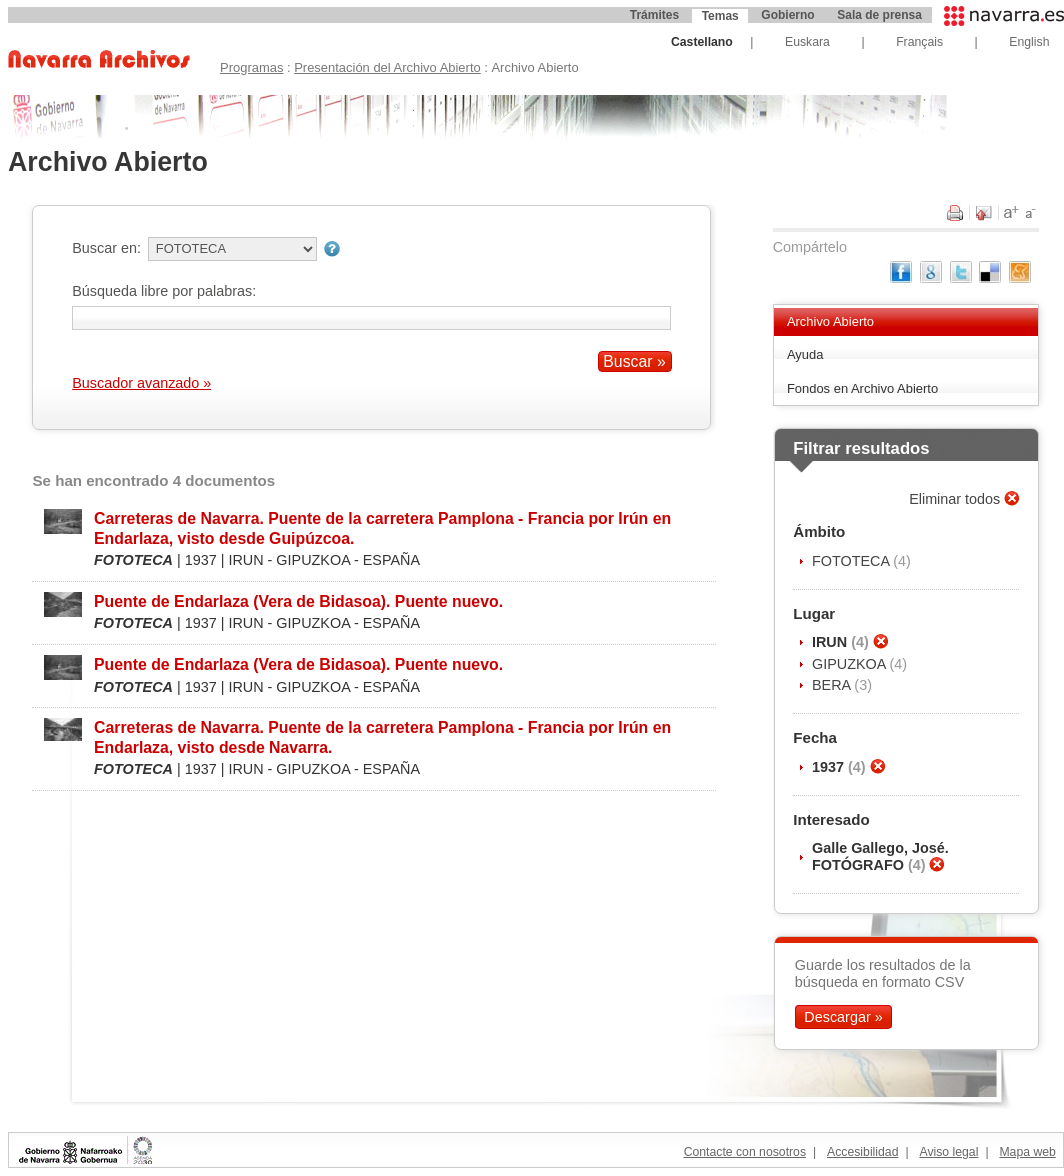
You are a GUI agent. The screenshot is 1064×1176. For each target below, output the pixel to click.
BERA (833, 685)
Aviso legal (948, 1152)
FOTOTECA (852, 561)
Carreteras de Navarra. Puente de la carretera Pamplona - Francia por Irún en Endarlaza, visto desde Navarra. (382, 737)
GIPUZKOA (851, 664)
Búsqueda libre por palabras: (164, 291)
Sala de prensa (879, 15)
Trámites (654, 15)
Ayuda (805, 354)
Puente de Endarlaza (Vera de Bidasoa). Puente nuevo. (298, 601)
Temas (720, 16)
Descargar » (843, 1017)
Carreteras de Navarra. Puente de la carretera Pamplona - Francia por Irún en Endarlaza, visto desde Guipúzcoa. (382, 528)
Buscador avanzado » (141, 383)
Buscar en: (106, 248)
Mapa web (1027, 1152)
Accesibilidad (862, 1152)
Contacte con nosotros (745, 1152)
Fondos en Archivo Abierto (862, 388)
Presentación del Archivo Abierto (387, 67)
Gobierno (787, 15)
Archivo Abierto (830, 321)
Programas (251, 67)
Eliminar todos (956, 499)
